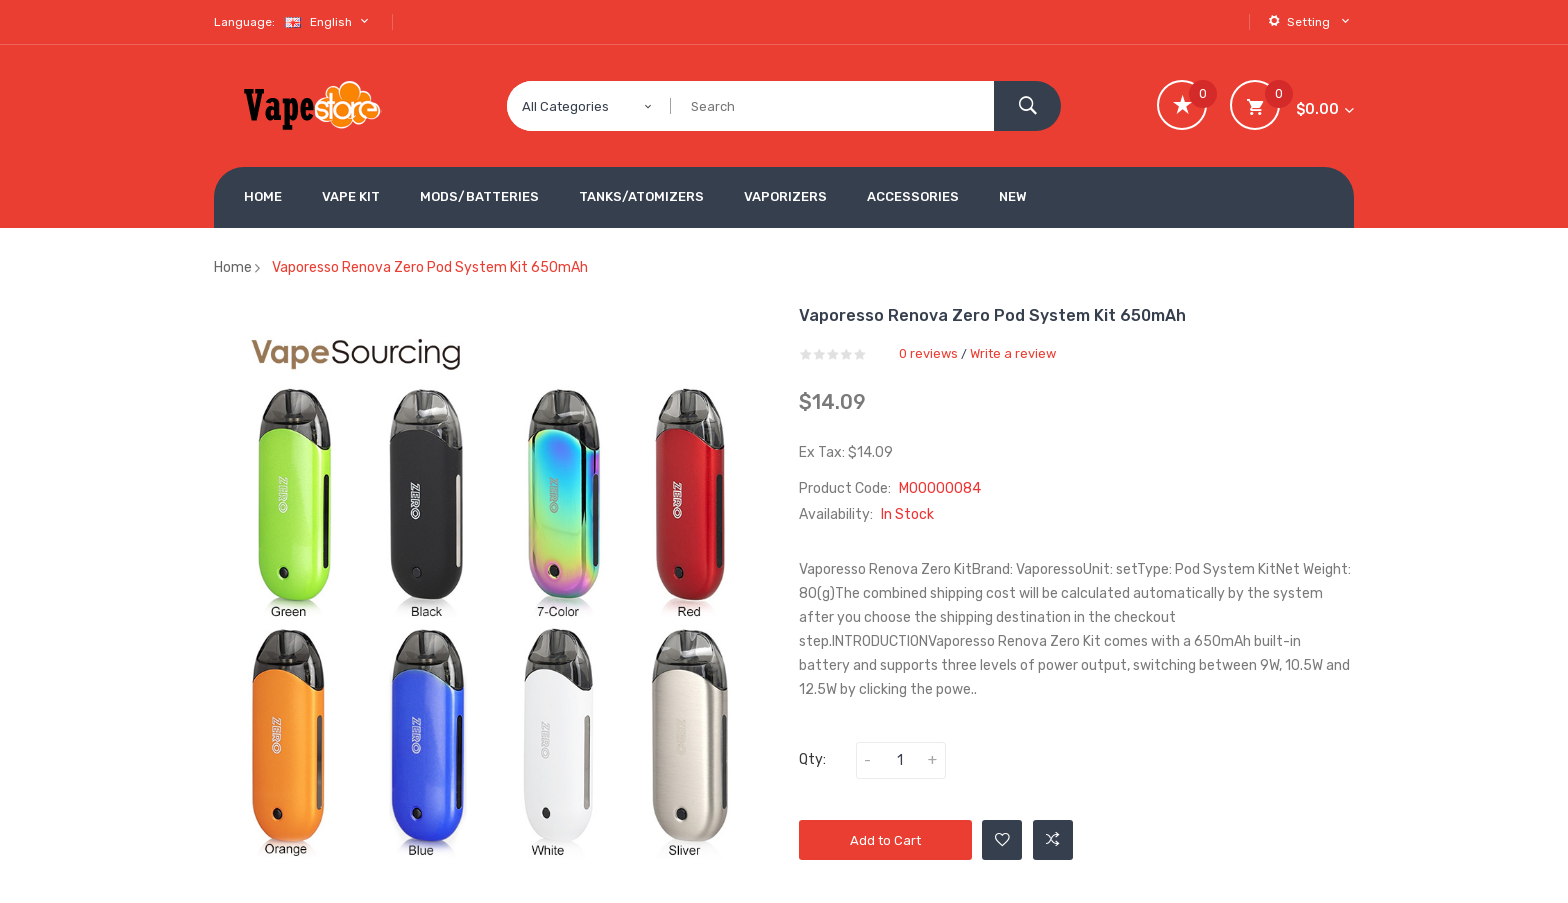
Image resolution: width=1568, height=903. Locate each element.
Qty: (812, 759)
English (329, 21)
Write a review (1013, 353)
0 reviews (928, 353)
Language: (244, 22)
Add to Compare (1053, 840)
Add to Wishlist (1002, 840)
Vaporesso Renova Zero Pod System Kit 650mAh (430, 267)
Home (233, 267)
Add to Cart (885, 840)
